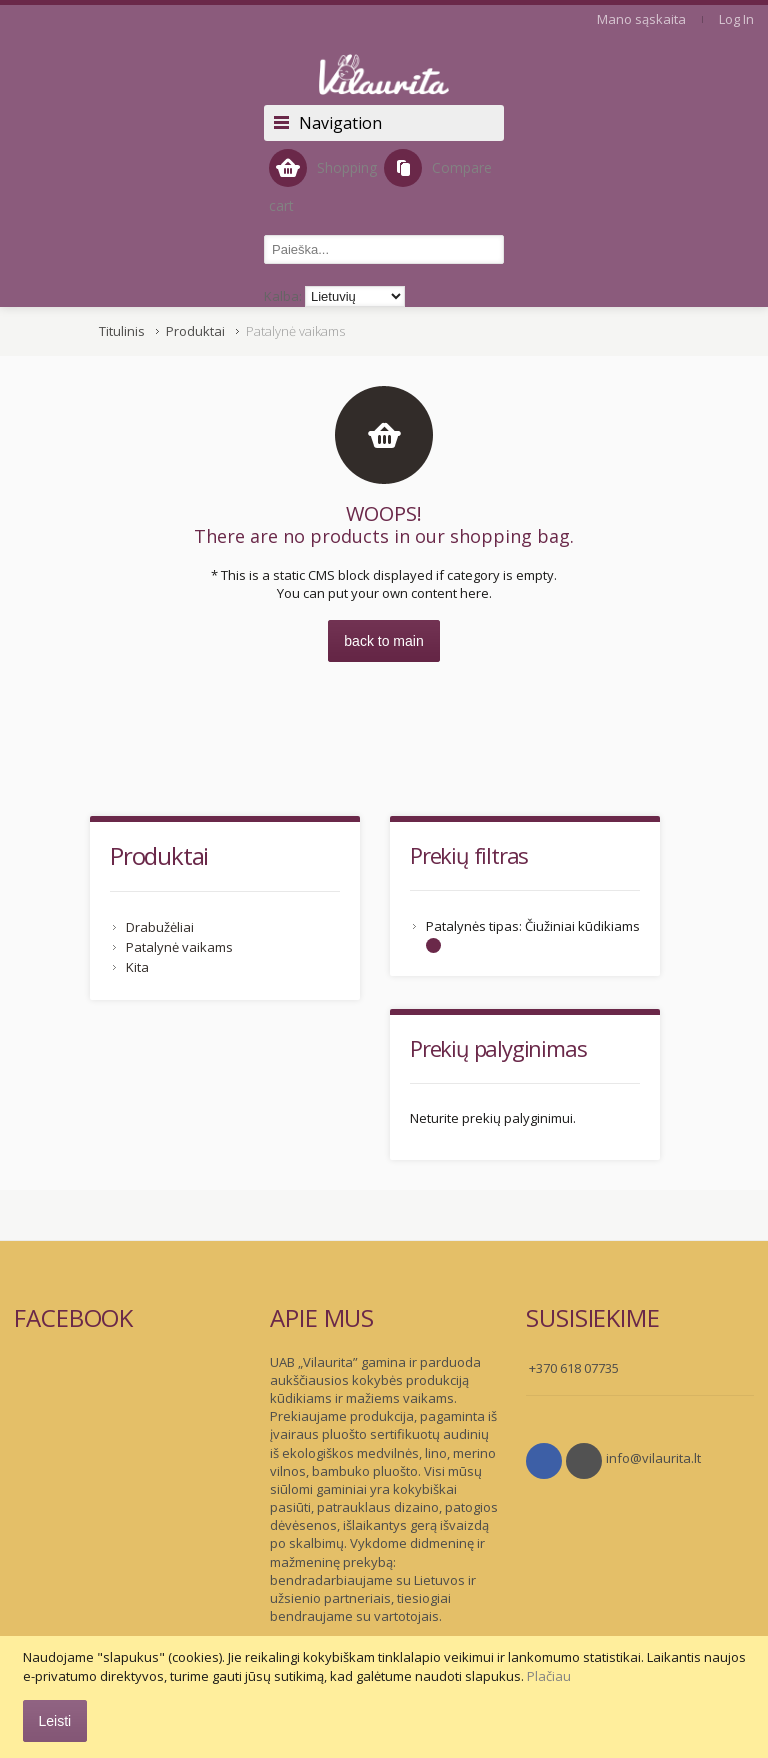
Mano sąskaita (641, 19)
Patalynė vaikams (179, 947)
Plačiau (549, 1676)
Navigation (340, 123)
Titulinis (122, 331)
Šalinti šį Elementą (433, 945)
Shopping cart (323, 182)
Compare (438, 168)
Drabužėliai (160, 927)
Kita (137, 967)
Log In (736, 19)
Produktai (195, 331)
